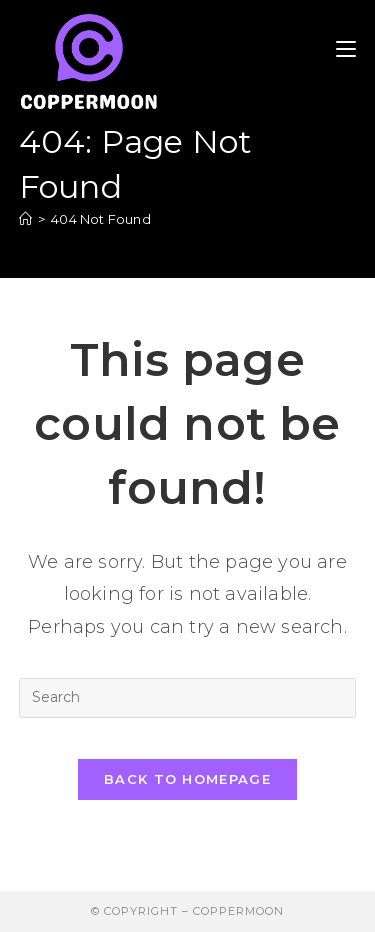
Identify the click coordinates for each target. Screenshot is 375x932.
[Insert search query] (188, 698)
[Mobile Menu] (346, 49)
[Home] (25, 219)
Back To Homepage (187, 779)
